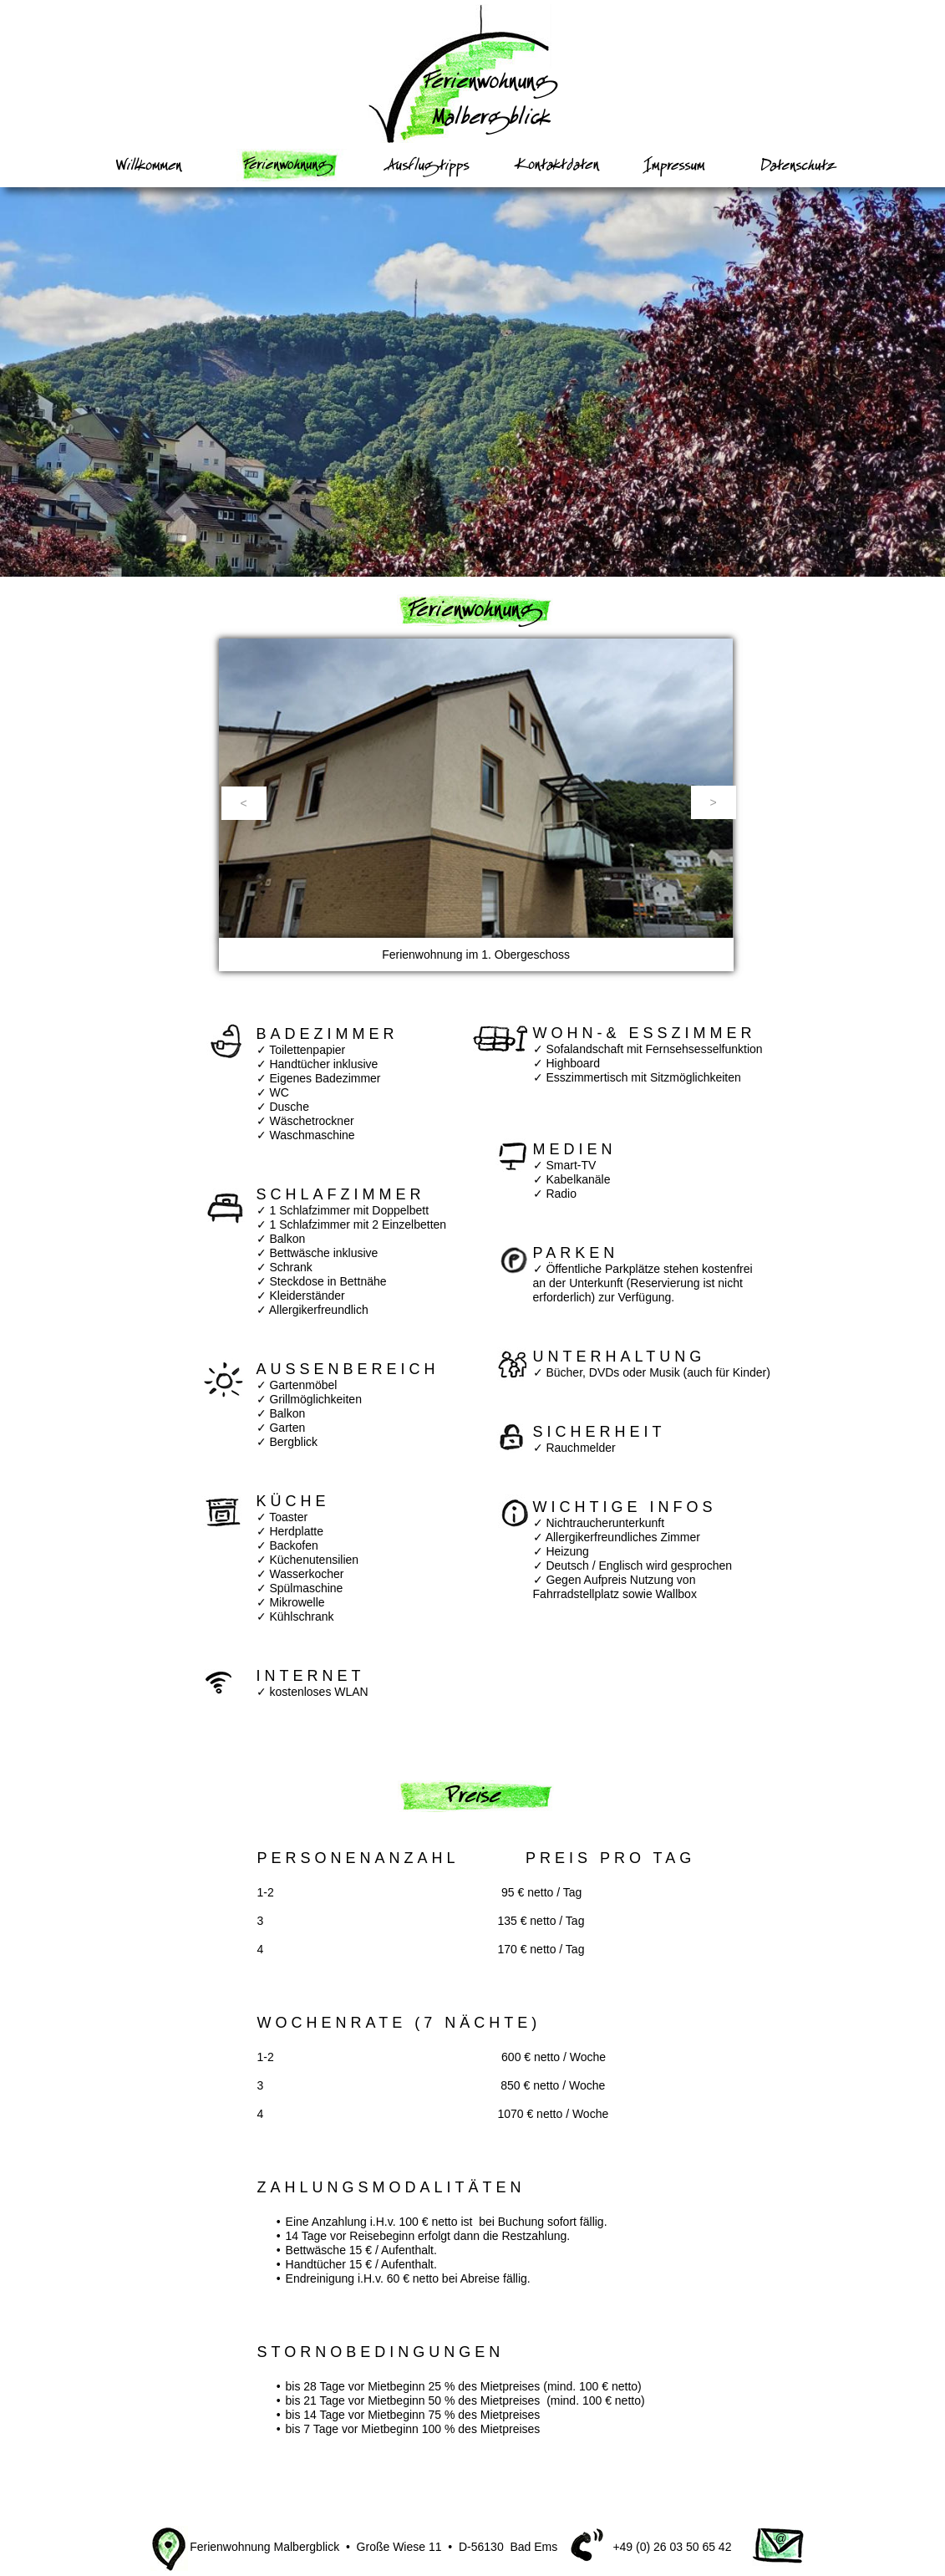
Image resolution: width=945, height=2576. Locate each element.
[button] (244, 803)
